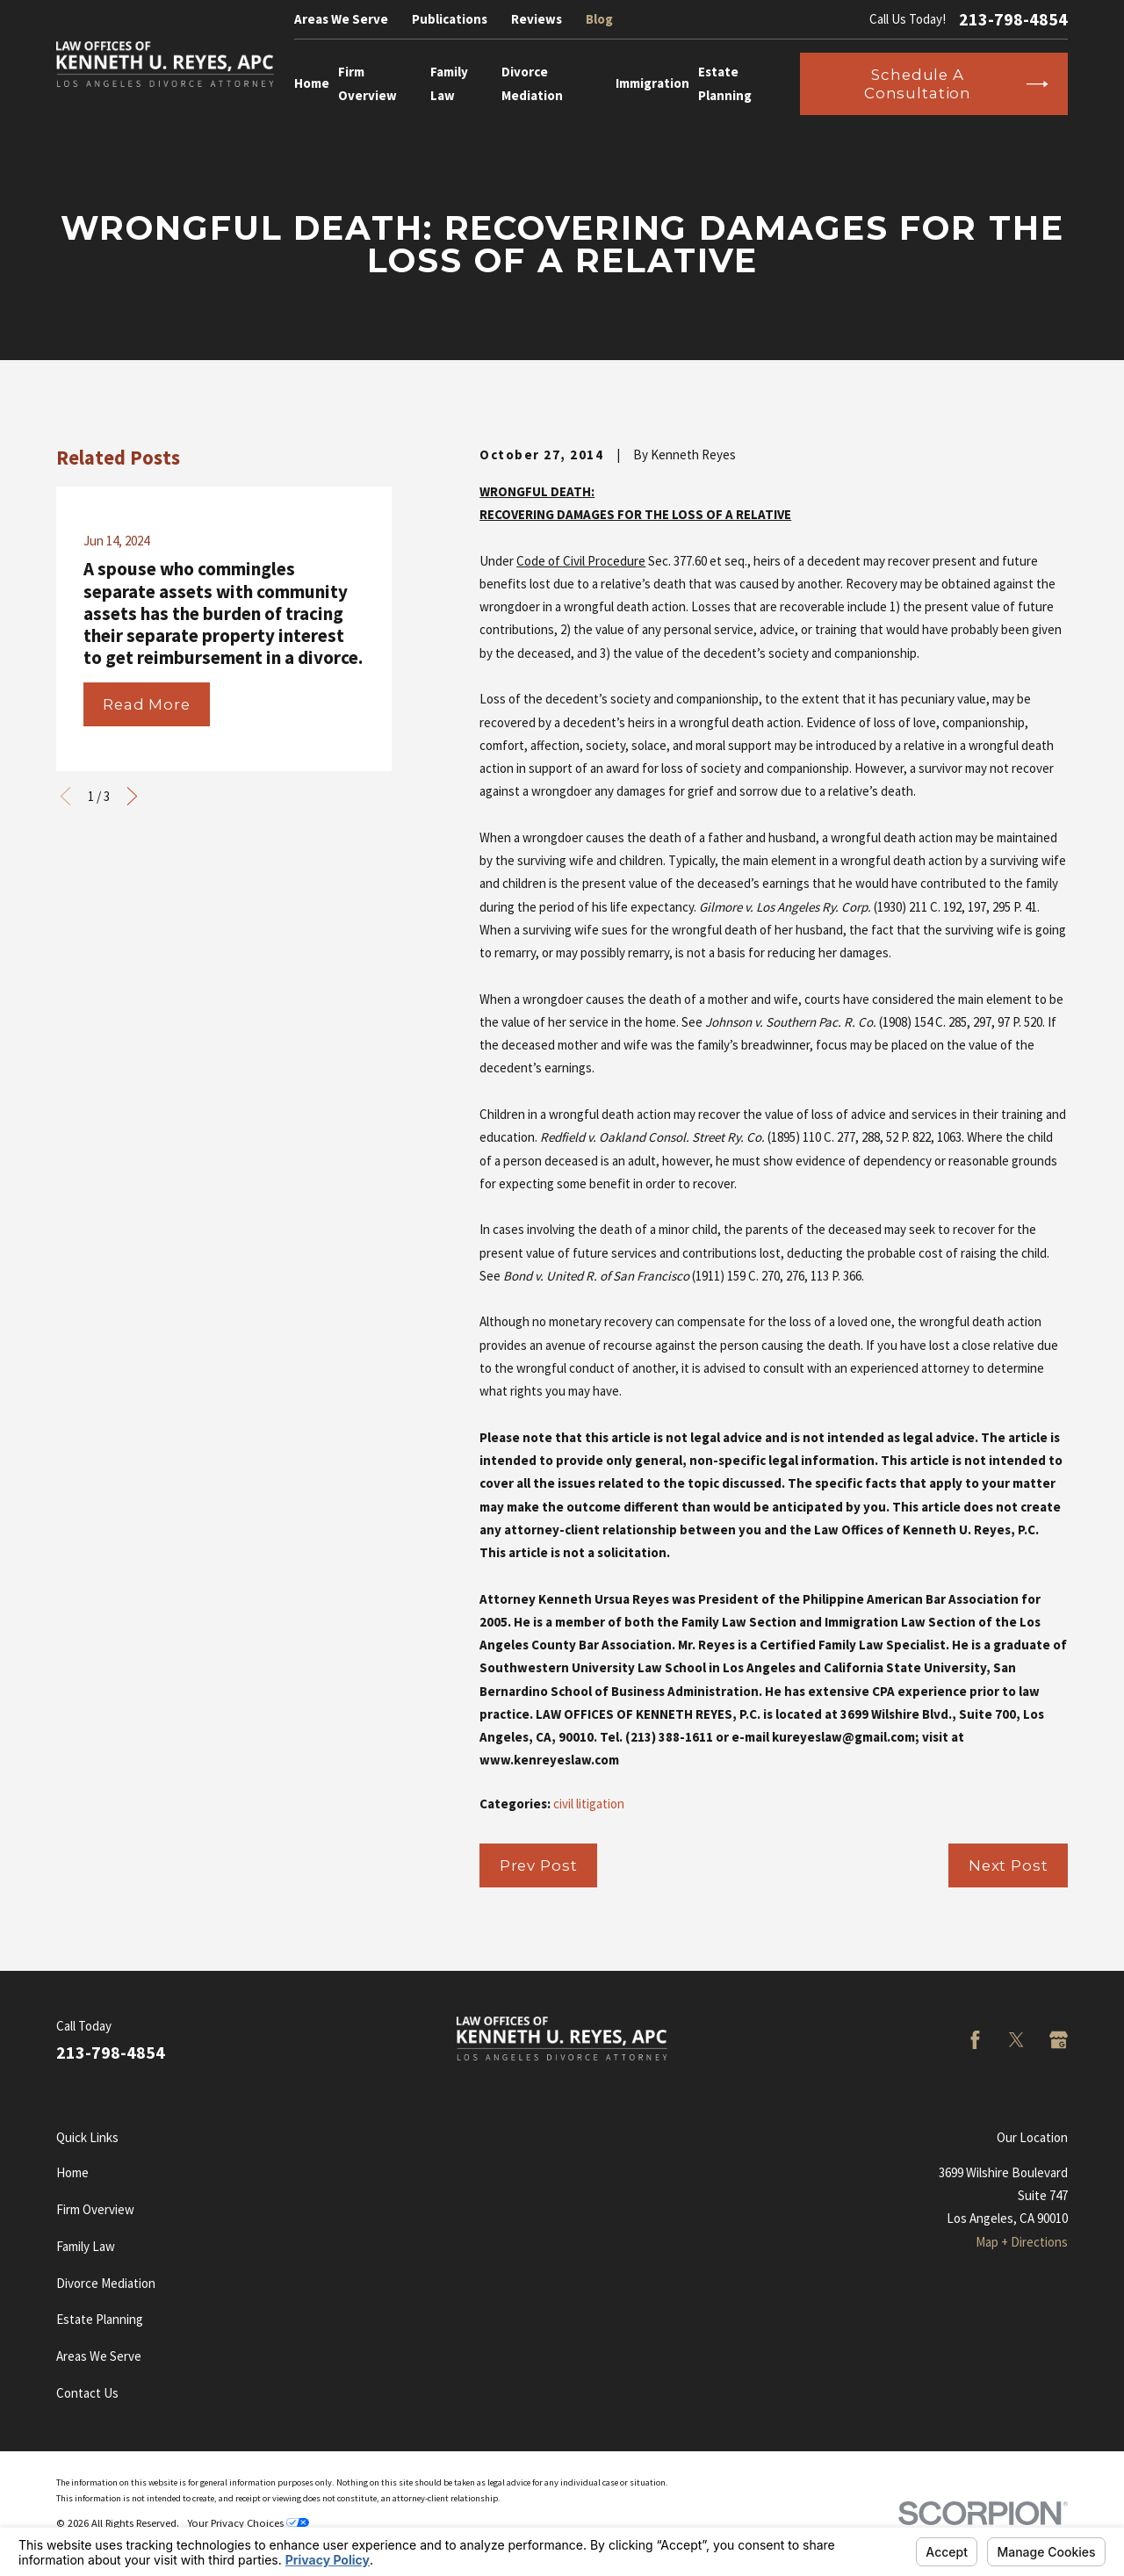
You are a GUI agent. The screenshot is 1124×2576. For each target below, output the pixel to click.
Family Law (85, 2246)
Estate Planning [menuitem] (725, 83)
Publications (449, 19)
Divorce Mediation (105, 2283)
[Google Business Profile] (1058, 2040)
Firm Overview (95, 2209)
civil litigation (588, 1803)
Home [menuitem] (311, 83)
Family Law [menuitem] (449, 83)
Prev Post (539, 1865)
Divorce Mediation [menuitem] (532, 83)
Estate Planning (99, 2319)
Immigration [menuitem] (652, 83)
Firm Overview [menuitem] (367, 83)
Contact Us (87, 2393)
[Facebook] (975, 2040)
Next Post (1008, 1865)
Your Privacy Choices (248, 2522)
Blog (599, 19)
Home (72, 2172)
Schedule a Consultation (956, 83)
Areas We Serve (341, 19)
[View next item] (132, 796)
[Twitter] (1016, 2040)
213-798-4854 (1013, 19)
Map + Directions (1022, 2241)
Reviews (536, 19)
